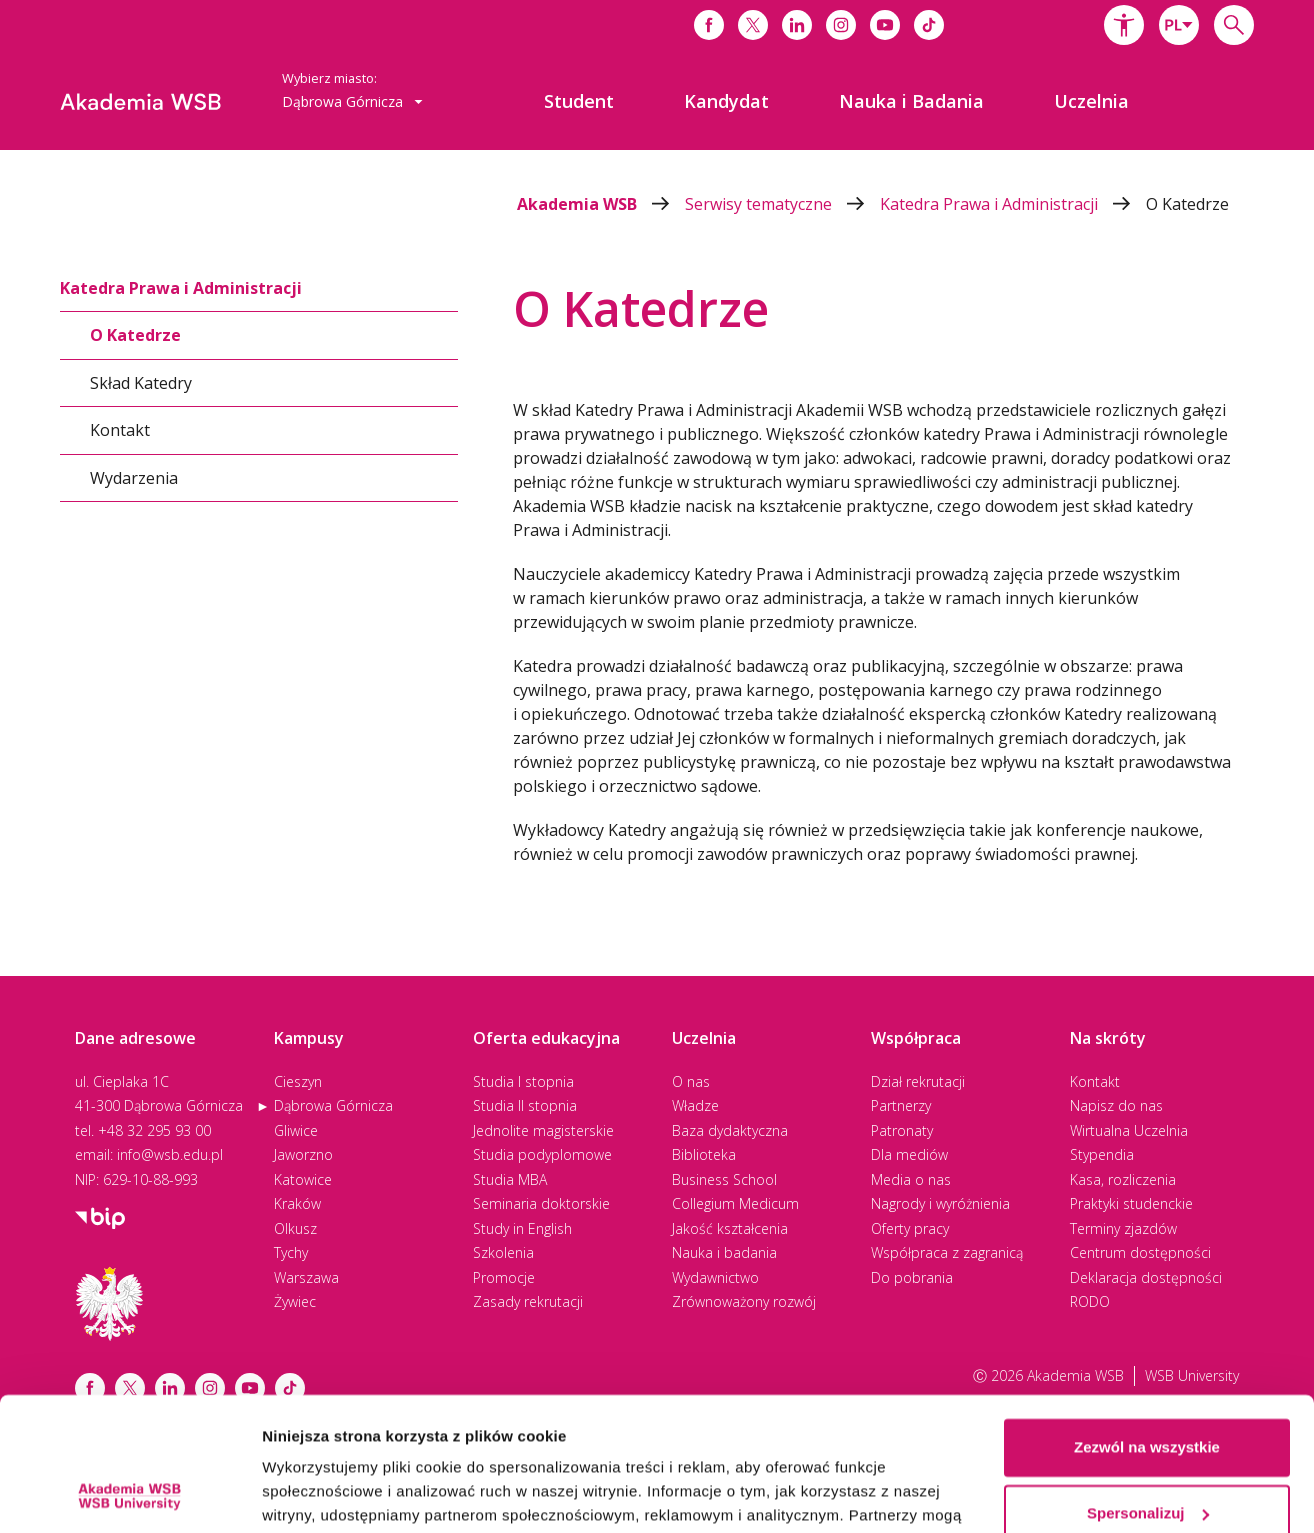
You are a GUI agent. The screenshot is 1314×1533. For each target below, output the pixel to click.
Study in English (522, 1228)
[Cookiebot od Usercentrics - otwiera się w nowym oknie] (129, 1494)
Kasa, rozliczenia (1123, 1179)
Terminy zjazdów (1123, 1228)
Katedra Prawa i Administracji (1013, 204)
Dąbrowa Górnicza (333, 1105)
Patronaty (902, 1130)
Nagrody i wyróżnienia (940, 1203)
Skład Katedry (141, 382)
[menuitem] (579, 101)
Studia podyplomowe (542, 1154)
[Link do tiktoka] (929, 25)
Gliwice (296, 1130)
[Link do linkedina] (797, 25)
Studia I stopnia (523, 1081)
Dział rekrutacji (918, 1081)
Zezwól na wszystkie (1147, 1322)
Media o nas (911, 1179)
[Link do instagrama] (841, 25)
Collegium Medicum (735, 1203)
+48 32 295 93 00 (154, 1130)
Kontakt (120, 430)
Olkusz (295, 1228)
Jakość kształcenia (730, 1228)
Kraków (297, 1203)
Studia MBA (510, 1179)
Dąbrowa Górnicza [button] (352, 101)
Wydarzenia (134, 477)
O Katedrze (1187, 204)
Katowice (303, 1179)
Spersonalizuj (1148, 1387)
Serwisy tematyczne (782, 204)
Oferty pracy (910, 1228)
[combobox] (1179, 25)
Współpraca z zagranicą (947, 1252)
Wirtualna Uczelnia (1129, 1130)
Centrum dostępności (1140, 1252)
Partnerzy (901, 1105)
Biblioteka (704, 1154)
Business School (724, 1179)
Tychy (291, 1252)
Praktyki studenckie (1131, 1203)
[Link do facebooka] (709, 25)
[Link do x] (753, 25)
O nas (691, 1081)
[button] (1124, 25)
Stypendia (1102, 1154)
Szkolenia (503, 1252)
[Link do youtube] (885, 25)
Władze (695, 1105)
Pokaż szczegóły (322, 1493)
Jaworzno (303, 1154)
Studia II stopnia (525, 1105)
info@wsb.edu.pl (170, 1154)
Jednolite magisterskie (543, 1130)
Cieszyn (298, 1081)
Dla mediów (909, 1154)
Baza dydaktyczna (730, 1130)
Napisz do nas (1116, 1105)
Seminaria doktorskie (541, 1203)
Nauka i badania (724, 1252)
